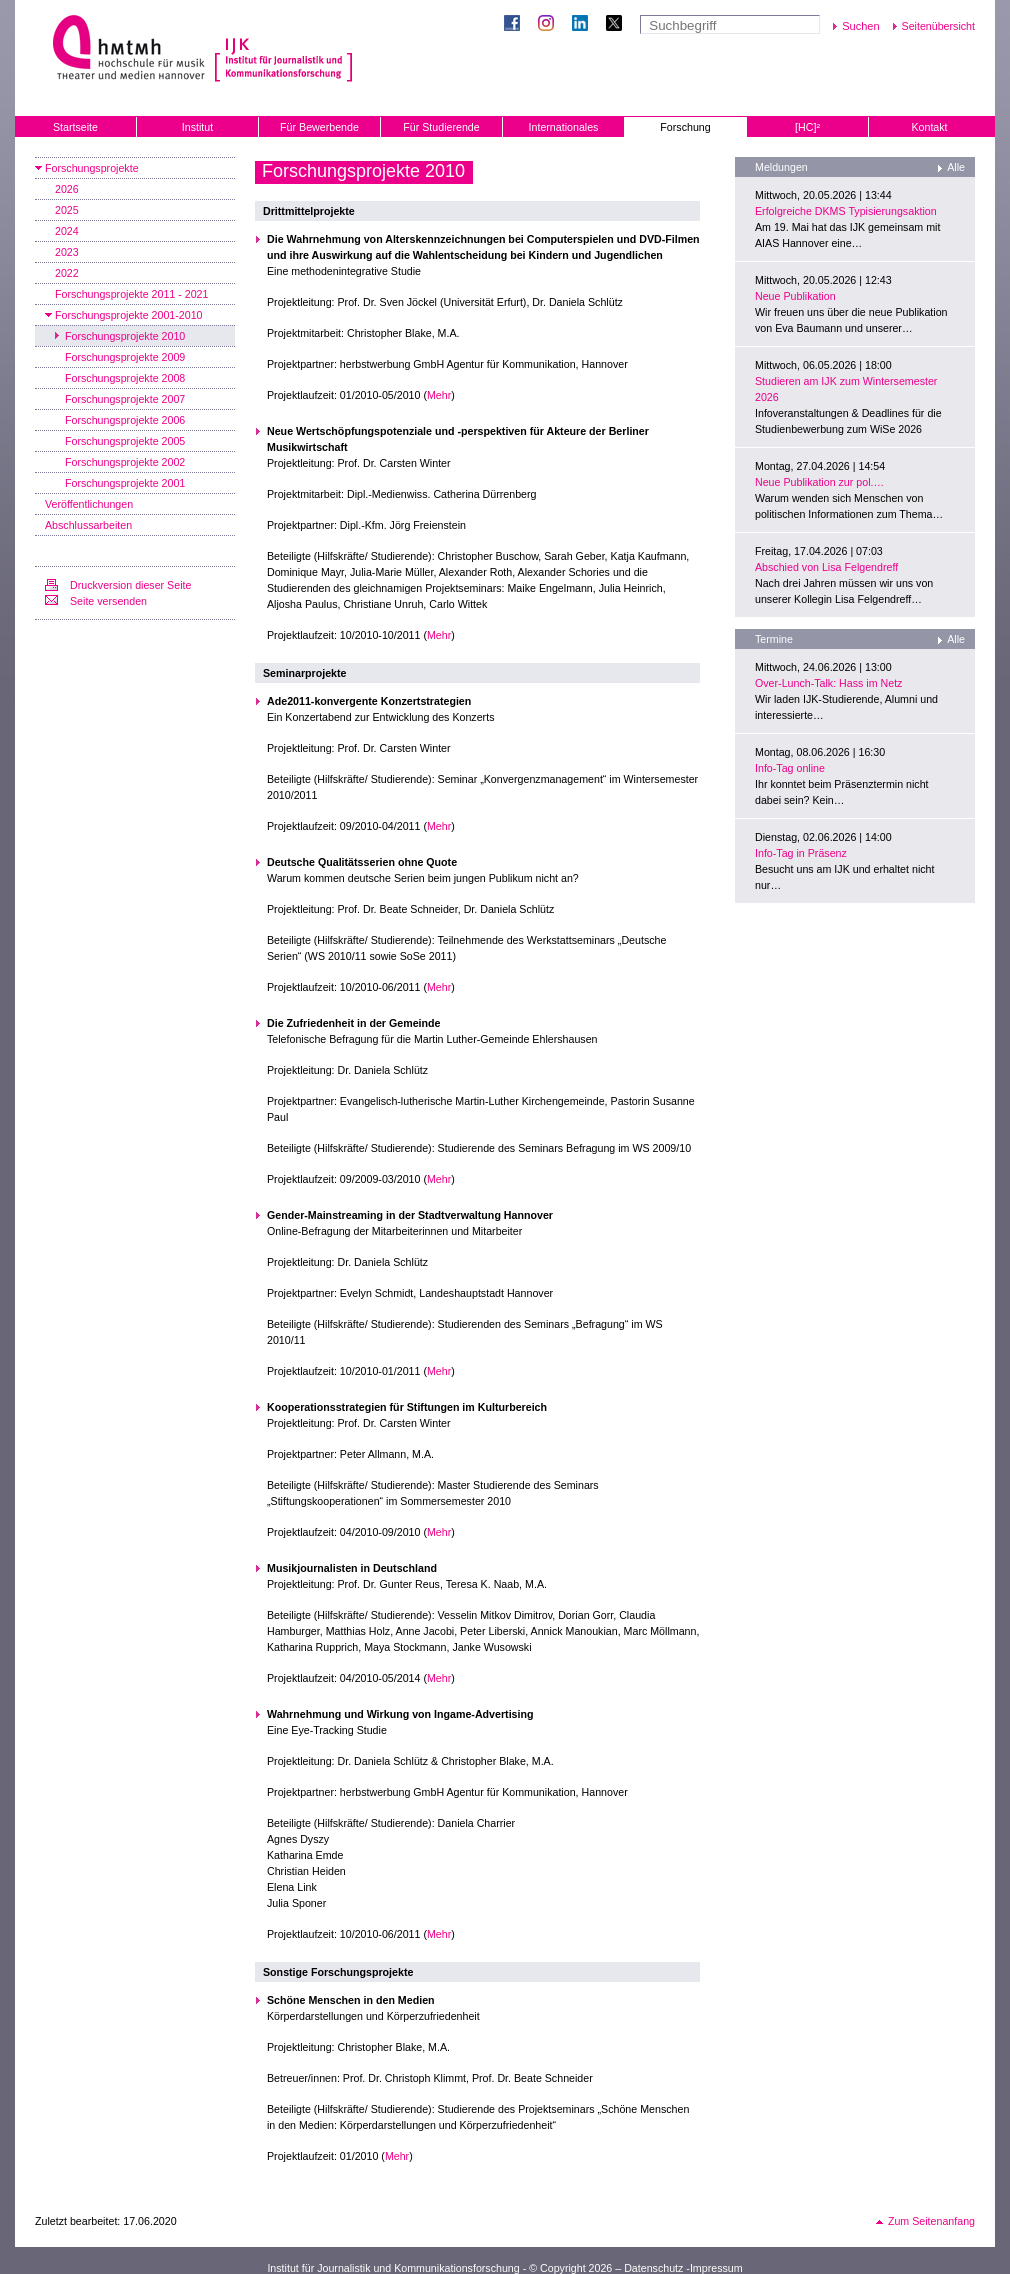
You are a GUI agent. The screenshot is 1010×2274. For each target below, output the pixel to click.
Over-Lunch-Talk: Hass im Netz (828, 683)
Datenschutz (653, 2268)
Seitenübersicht (938, 26)
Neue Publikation (795, 296)
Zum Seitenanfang (931, 2221)
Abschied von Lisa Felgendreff (826, 567)
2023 (67, 252)
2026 (67, 189)
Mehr (439, 395)
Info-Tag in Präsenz (801, 853)
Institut (197, 127)
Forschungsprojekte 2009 (125, 357)
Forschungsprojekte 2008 (125, 378)
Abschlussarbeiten (88, 525)
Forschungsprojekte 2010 (125, 336)
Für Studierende (441, 127)
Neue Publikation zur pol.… (819, 482)
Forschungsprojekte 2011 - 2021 (131, 294)
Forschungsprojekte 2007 (125, 399)
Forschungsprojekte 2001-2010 (129, 315)
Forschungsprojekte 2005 (125, 441)
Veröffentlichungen (89, 504)
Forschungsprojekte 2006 (125, 420)
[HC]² (807, 127)
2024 (67, 231)
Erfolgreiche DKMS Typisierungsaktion (846, 211)
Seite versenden (108, 601)
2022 (67, 273)
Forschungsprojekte (92, 168)
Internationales (564, 127)
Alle (956, 167)
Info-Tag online (790, 768)
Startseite (75, 127)
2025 (67, 210)
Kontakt (929, 127)
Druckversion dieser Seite (130, 585)
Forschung (685, 127)
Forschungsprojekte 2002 (125, 462)
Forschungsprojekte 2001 (125, 483)
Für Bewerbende (319, 127)
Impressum (716, 2268)
